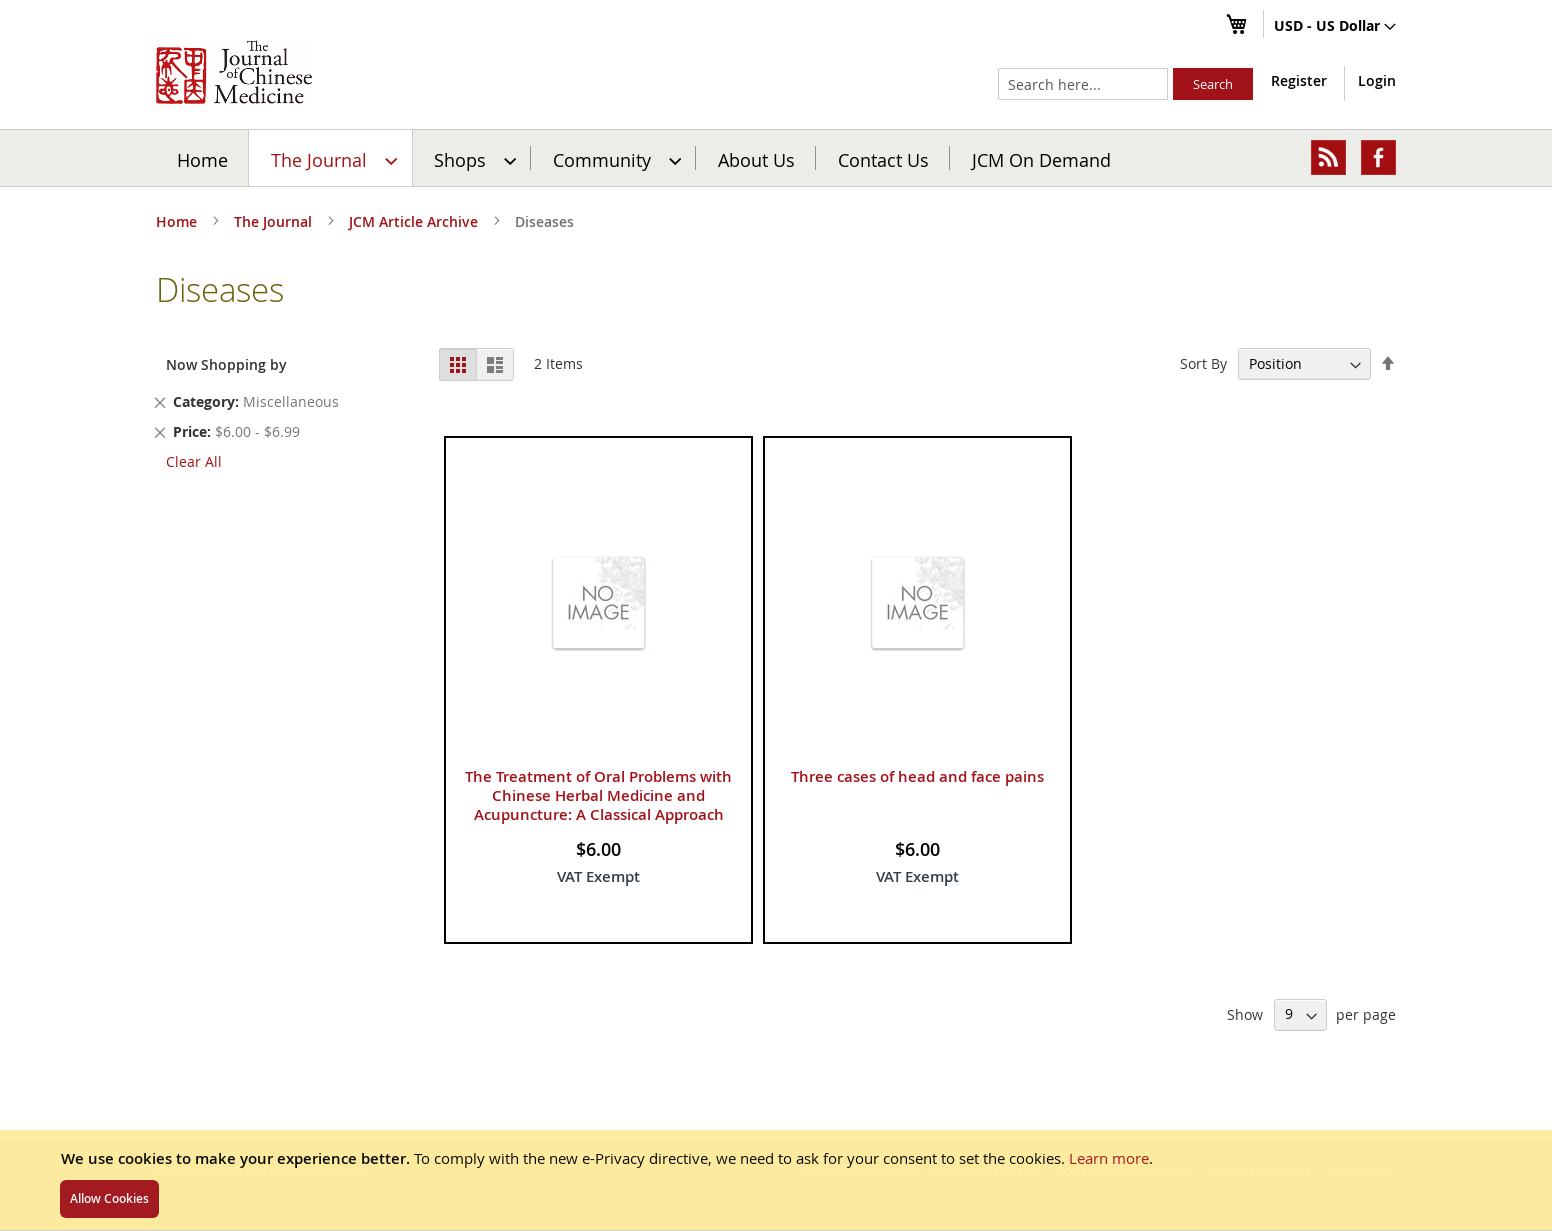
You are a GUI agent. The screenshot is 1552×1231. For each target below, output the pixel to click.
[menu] (776, 158)
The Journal (275, 221)
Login (1377, 80)
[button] (1335, 27)
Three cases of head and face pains (917, 776)
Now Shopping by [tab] (226, 364)
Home (202, 159)
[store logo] (234, 72)
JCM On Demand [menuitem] (1041, 159)
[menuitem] (331, 158)
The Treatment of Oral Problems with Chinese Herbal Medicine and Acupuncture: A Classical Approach (598, 795)
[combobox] (1083, 84)
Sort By (1203, 363)
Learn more (1109, 1158)
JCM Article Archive (415, 221)
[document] (776, 1180)
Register (1299, 80)
